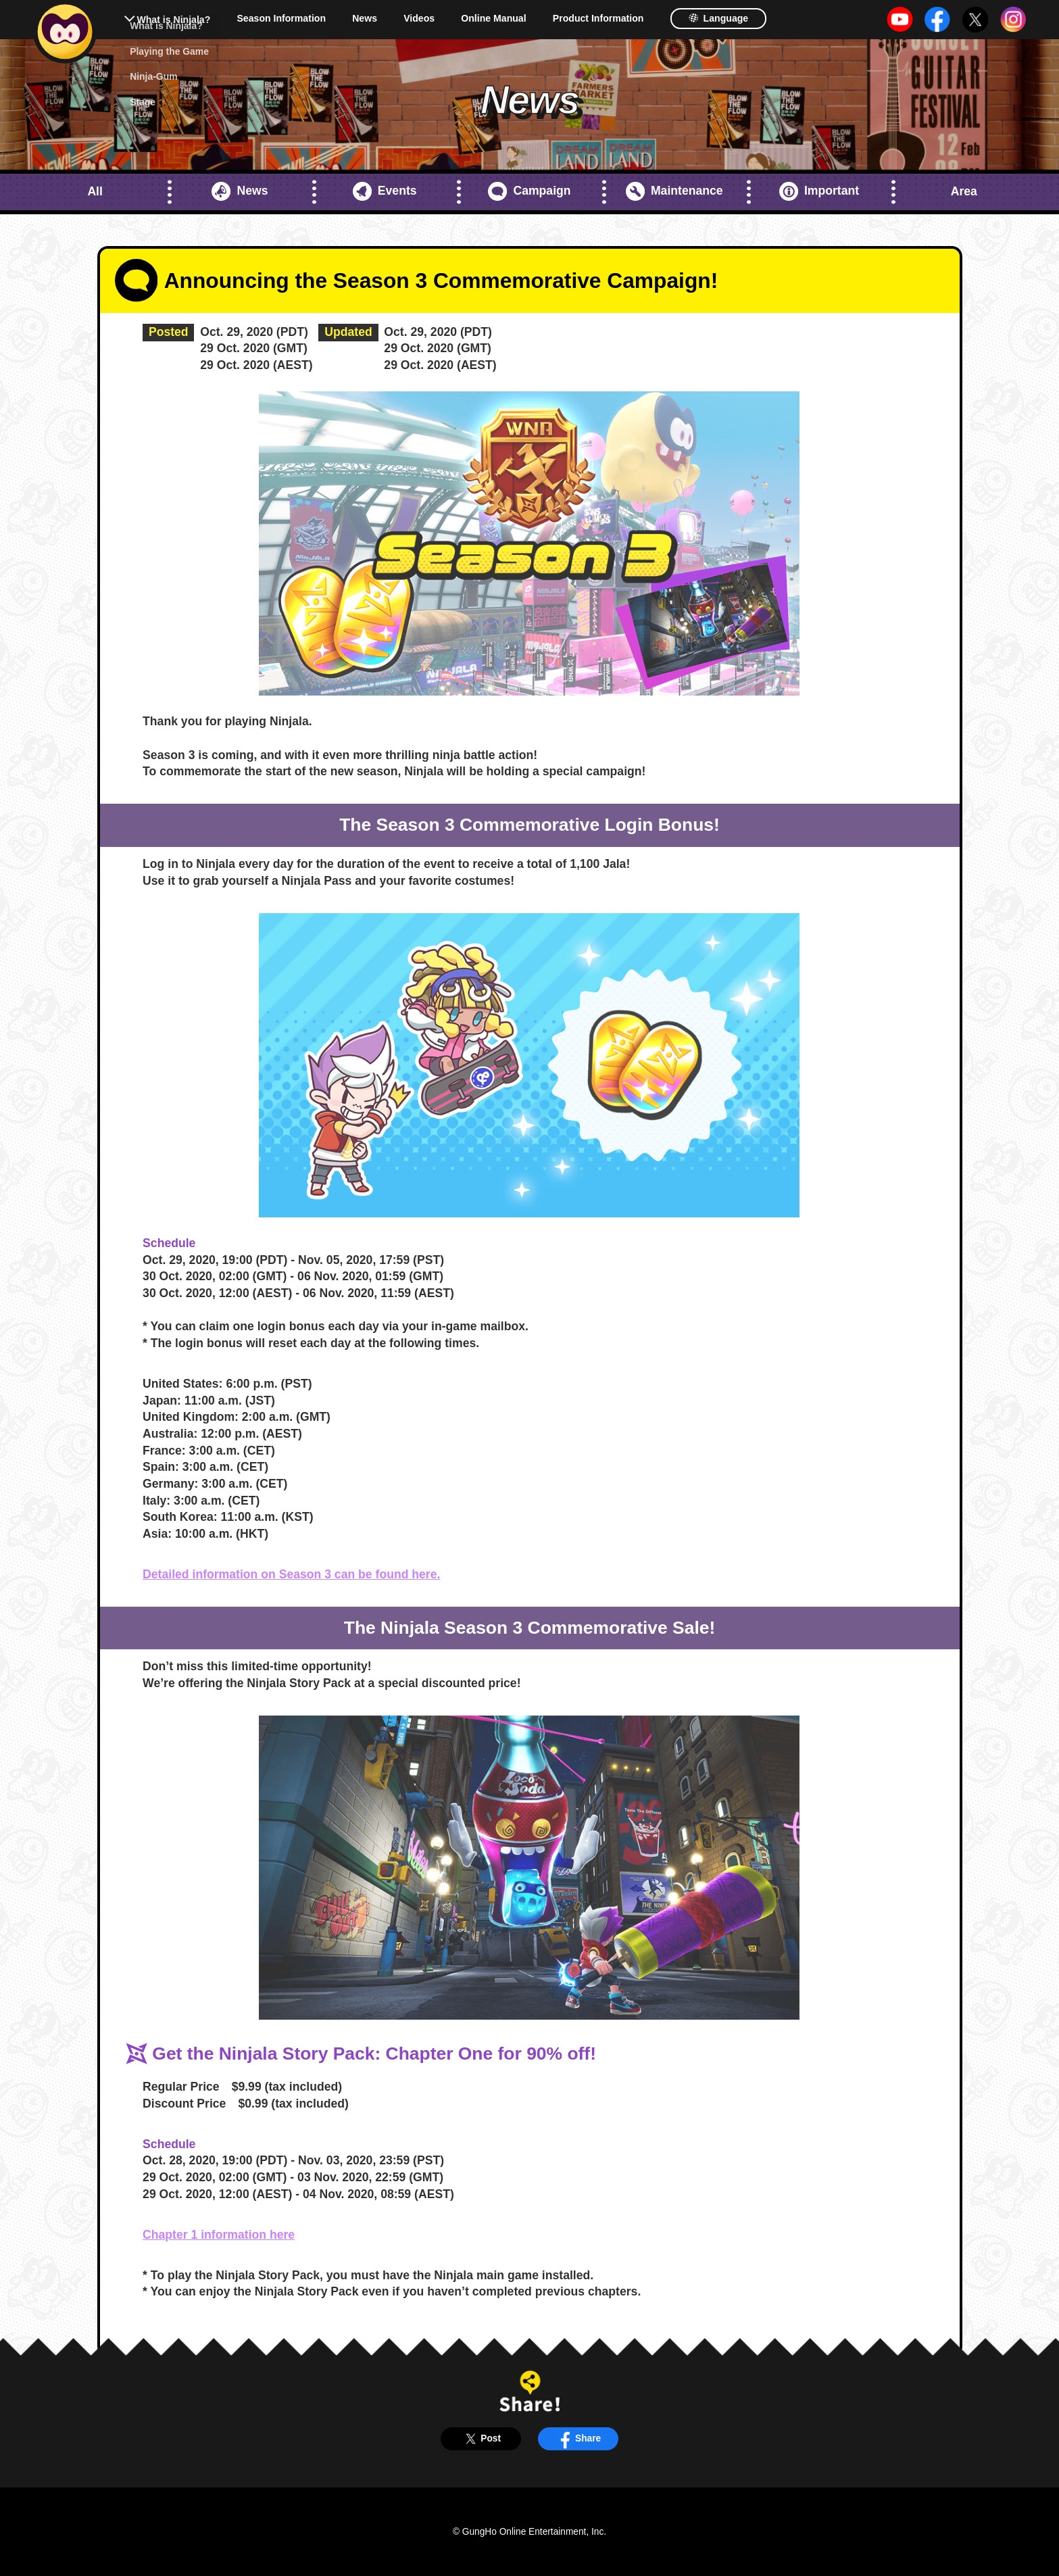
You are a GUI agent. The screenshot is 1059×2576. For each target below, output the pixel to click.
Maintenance (674, 191)
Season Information (281, 18)
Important (819, 191)
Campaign (529, 191)
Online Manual (493, 18)
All (95, 191)
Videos (419, 18)
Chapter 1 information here (219, 2234)
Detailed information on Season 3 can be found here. (291, 1574)
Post (481, 2438)
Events (385, 191)
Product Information (598, 18)
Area (964, 191)
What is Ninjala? (173, 19)
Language (718, 18)
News (364, 18)
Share (578, 2438)
